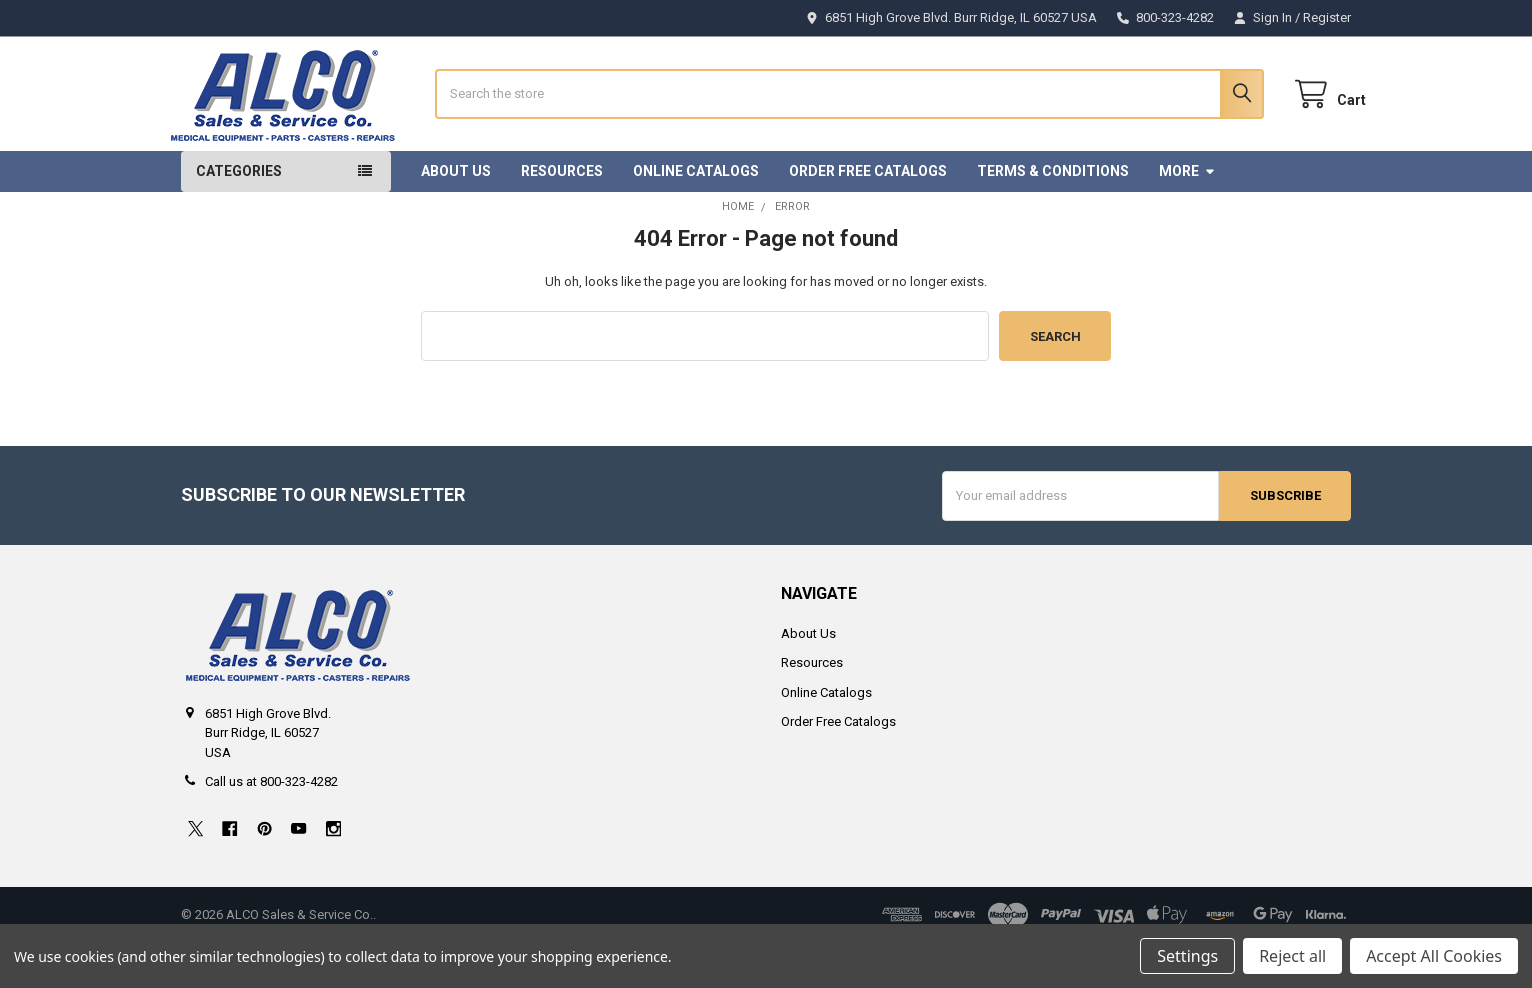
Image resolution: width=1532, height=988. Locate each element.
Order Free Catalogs (868, 216)
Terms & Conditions (1053, 216)
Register (1327, 17)
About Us (456, 216)
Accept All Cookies (1434, 956)
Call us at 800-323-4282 (271, 827)
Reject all (1292, 956)
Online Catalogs (696, 216)
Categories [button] (239, 216)
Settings (1187, 956)
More (1187, 216)
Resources (562, 216)
